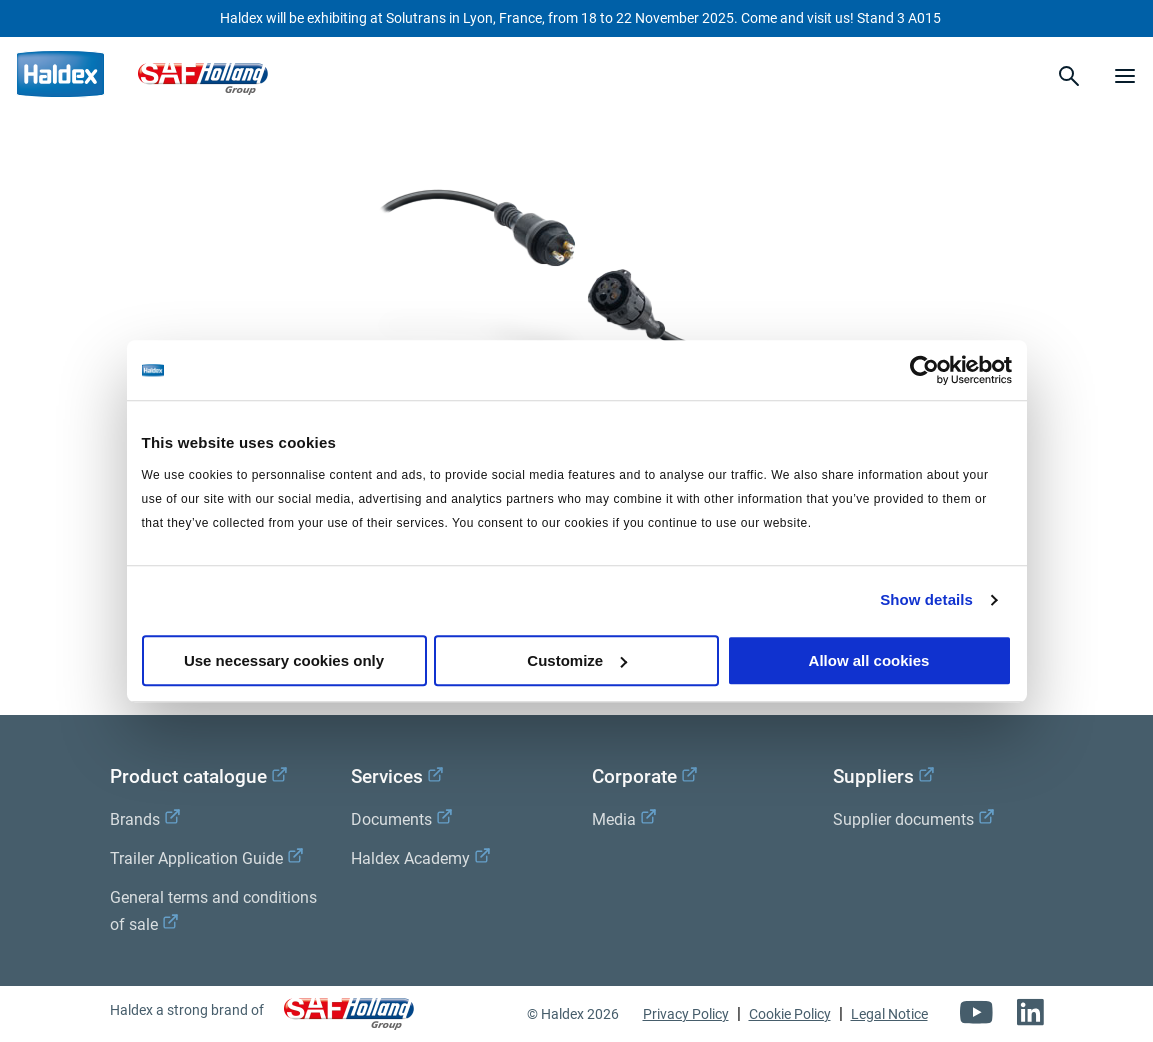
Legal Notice (889, 1014)
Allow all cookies (869, 660)
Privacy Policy (686, 1014)
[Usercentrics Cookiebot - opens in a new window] (924, 370)
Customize (577, 660)
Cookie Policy (790, 1014)
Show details (926, 599)
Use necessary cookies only (284, 660)
